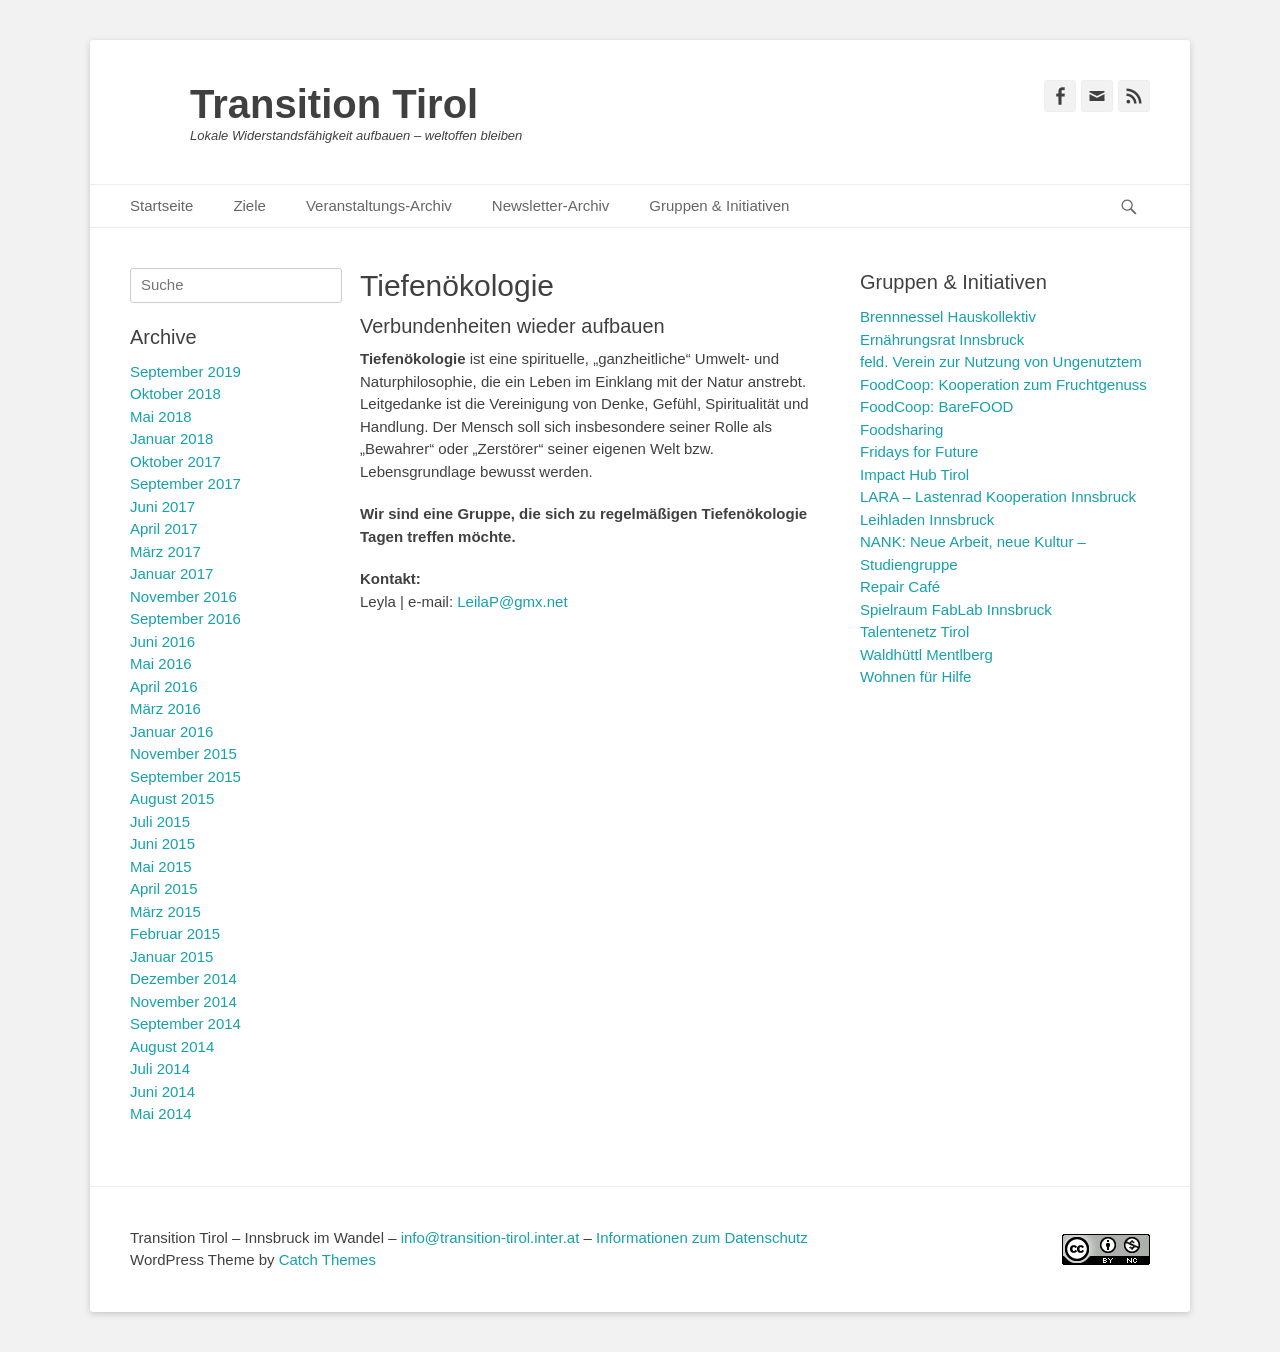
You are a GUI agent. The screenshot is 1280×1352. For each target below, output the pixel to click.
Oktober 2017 (175, 461)
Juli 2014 (160, 1068)
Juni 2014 (162, 1091)
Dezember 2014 (183, 978)
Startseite (161, 205)
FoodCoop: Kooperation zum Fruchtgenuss (1003, 384)
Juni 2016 (162, 641)
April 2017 (164, 528)
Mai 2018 (161, 416)
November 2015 (183, 753)
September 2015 (185, 776)
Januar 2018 (171, 438)
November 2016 (183, 596)
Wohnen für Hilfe (915, 676)
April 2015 (164, 888)
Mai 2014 (161, 1113)
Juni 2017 (162, 506)
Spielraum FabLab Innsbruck (956, 609)
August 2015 (172, 798)
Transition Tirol (334, 104)
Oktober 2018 (175, 393)
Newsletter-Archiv (551, 205)
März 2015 (165, 911)
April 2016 (164, 686)
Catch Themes (327, 1259)
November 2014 (183, 1001)
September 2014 (185, 1023)
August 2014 (172, 1046)
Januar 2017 (171, 573)
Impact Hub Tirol (914, 474)
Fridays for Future (919, 451)
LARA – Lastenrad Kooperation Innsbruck (998, 496)
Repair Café (900, 586)
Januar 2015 (171, 956)
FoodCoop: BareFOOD (936, 406)
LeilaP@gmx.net (512, 601)
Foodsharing (901, 429)
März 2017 (165, 551)
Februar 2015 (175, 933)
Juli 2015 (160, 821)
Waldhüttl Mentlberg (926, 654)
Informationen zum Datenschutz (702, 1237)
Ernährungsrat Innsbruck (942, 339)
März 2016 (165, 708)
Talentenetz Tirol (914, 631)
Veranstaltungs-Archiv (379, 205)
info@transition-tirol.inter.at (490, 1237)
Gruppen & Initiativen (719, 205)
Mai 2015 (161, 866)
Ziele (249, 205)
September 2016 (185, 618)
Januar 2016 (171, 731)
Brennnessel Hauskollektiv (948, 316)
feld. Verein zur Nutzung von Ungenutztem (1001, 361)
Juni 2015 (162, 843)
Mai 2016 (161, 663)
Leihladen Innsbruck (927, 519)
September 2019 (185, 371)
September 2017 (185, 483)
